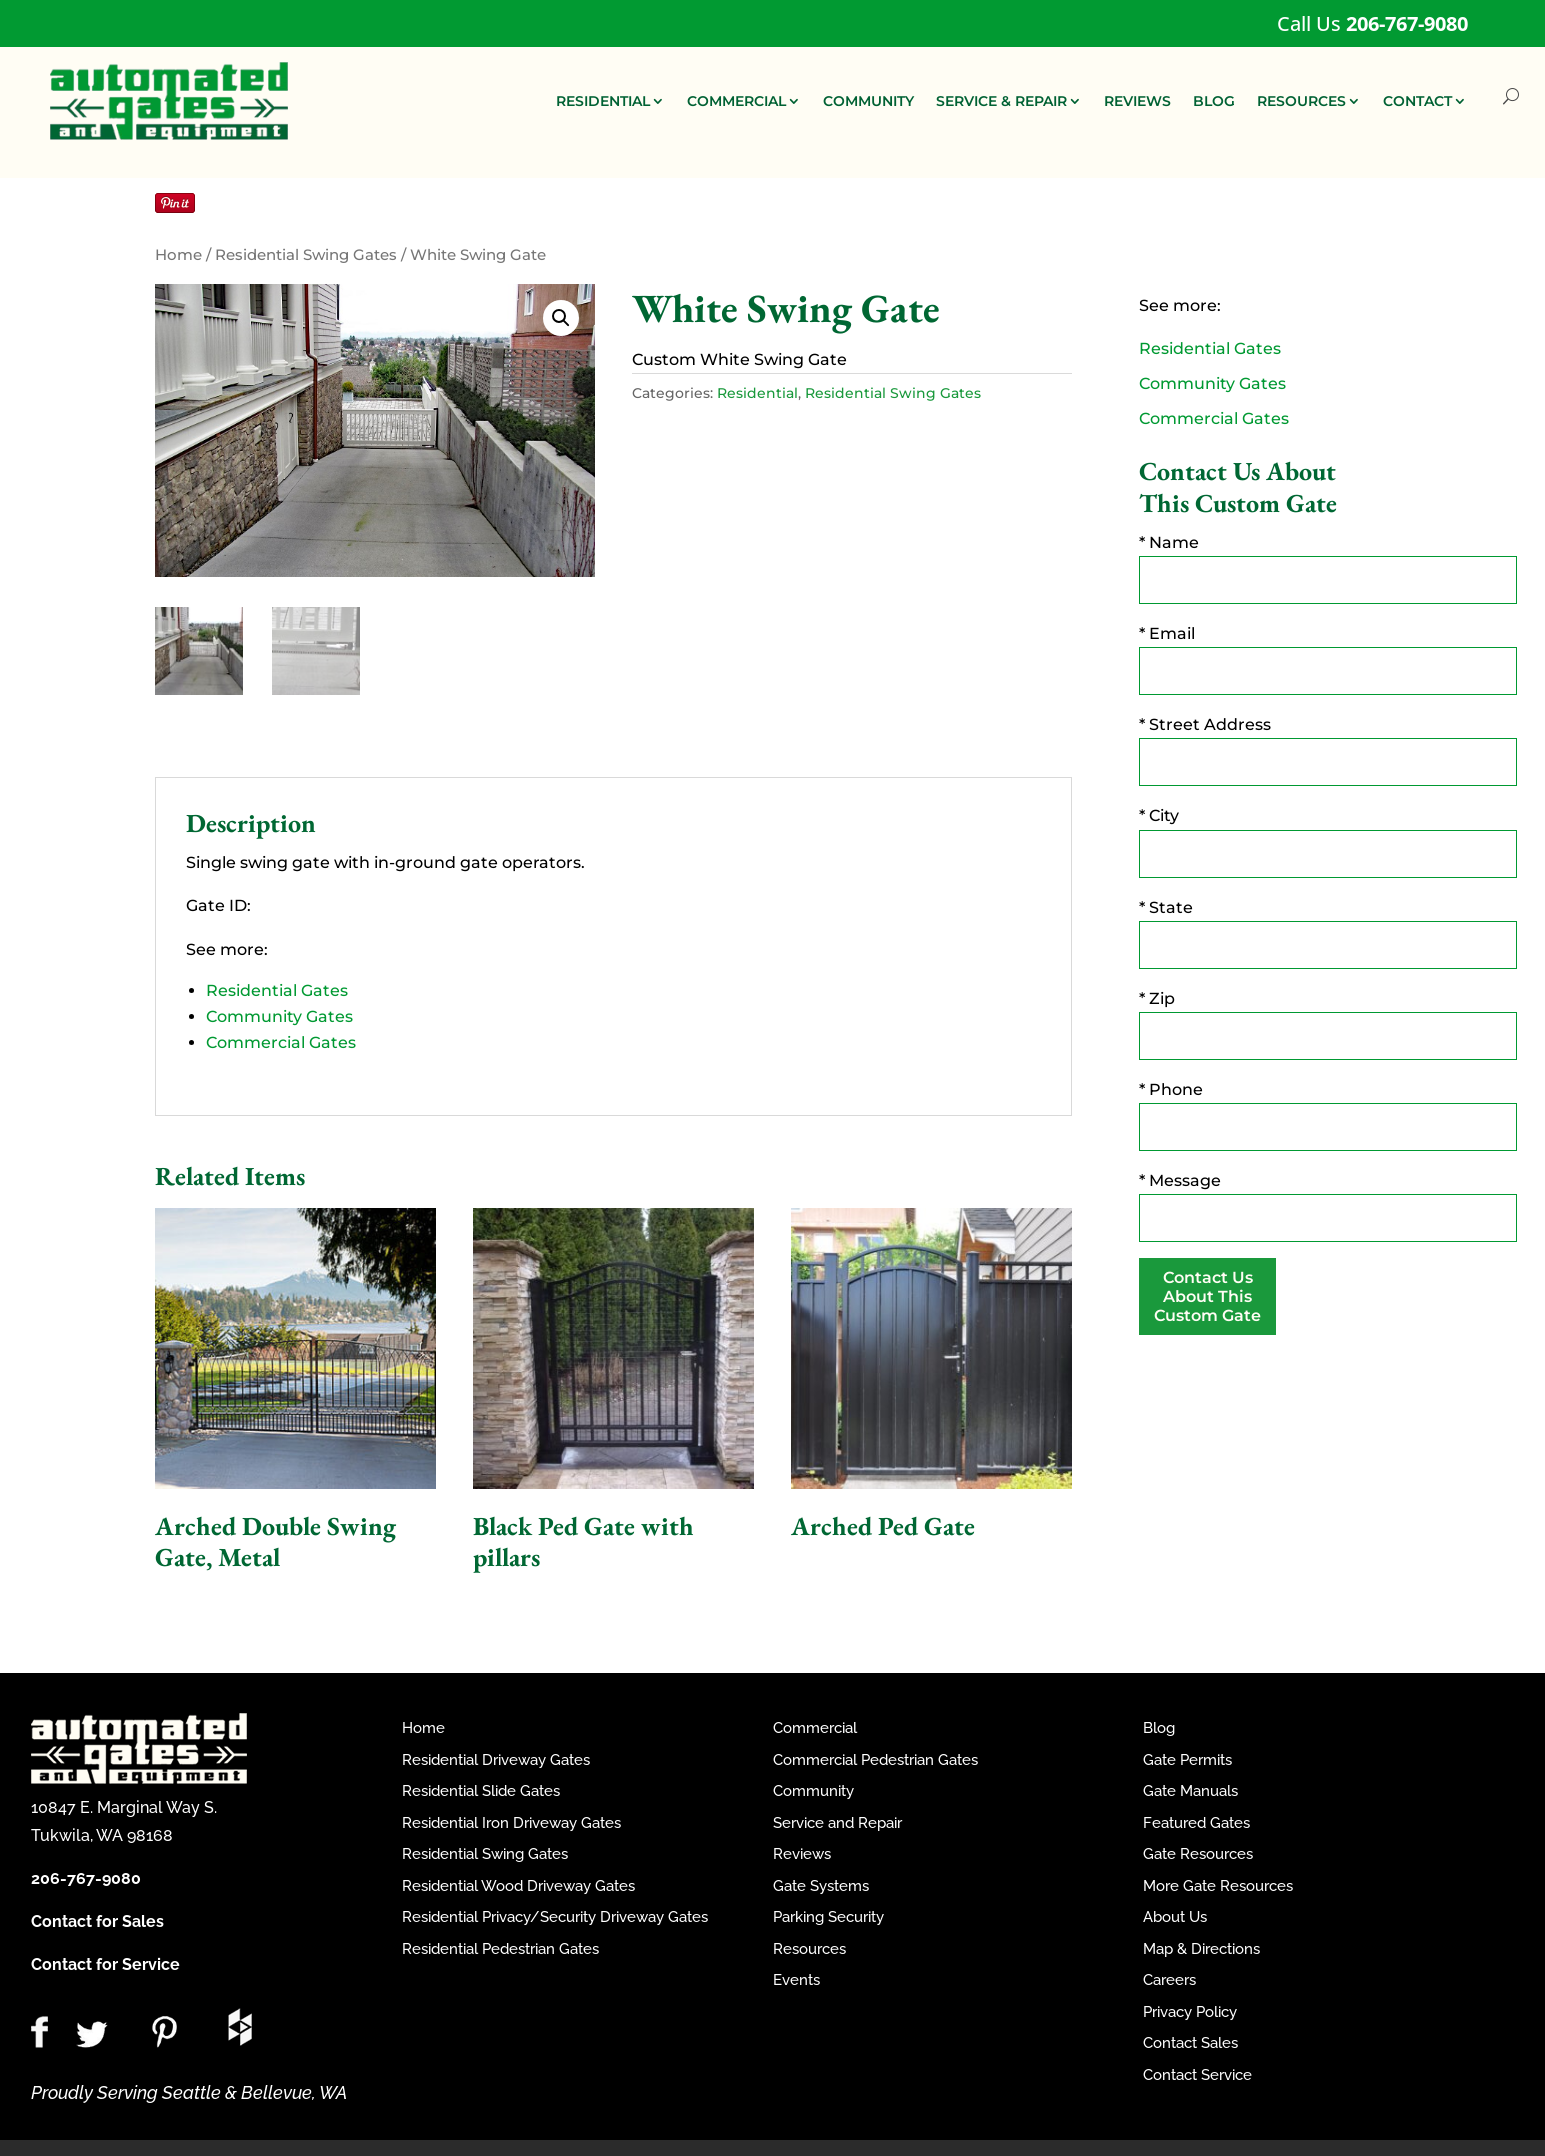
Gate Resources (1198, 1854)
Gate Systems (821, 1886)
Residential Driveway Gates (496, 1760)
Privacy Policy (1190, 2012)
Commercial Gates (281, 1042)
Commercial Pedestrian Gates (875, 1760)
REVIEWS (1137, 101)
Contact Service (1197, 2075)
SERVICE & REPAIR (1001, 101)
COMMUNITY (868, 101)
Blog (1159, 1728)
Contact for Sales (97, 1921)
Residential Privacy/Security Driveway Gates (555, 1917)
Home (178, 255)
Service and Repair (837, 1823)
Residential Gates (277, 990)
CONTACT (1417, 101)
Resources (809, 1949)
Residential (757, 393)
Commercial (815, 1728)
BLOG (1214, 101)
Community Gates (279, 1016)
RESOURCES (1301, 101)
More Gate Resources (1218, 1886)
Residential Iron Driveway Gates (511, 1823)
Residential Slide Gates (481, 1791)
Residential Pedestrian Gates (500, 1949)
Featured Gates (1196, 1823)
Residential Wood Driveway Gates (518, 1886)
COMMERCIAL (736, 101)
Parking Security (828, 1917)
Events (796, 1980)
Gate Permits (1187, 1760)
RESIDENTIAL (603, 101)
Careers (1169, 1980)
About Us (1175, 1917)
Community (813, 1791)
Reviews (802, 1854)
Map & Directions (1201, 1949)
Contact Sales (1190, 2043)
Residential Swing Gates (306, 255)
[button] (561, 318)
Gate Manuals (1190, 1791)
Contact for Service (105, 1964)
